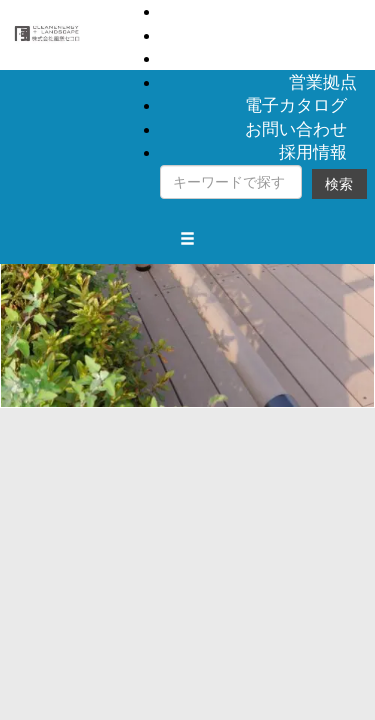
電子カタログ (296, 105)
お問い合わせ (296, 129)
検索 (339, 184)
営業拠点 (323, 82)
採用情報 (313, 152)
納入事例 (323, 35)
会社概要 (323, 58)
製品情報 (323, 11)
